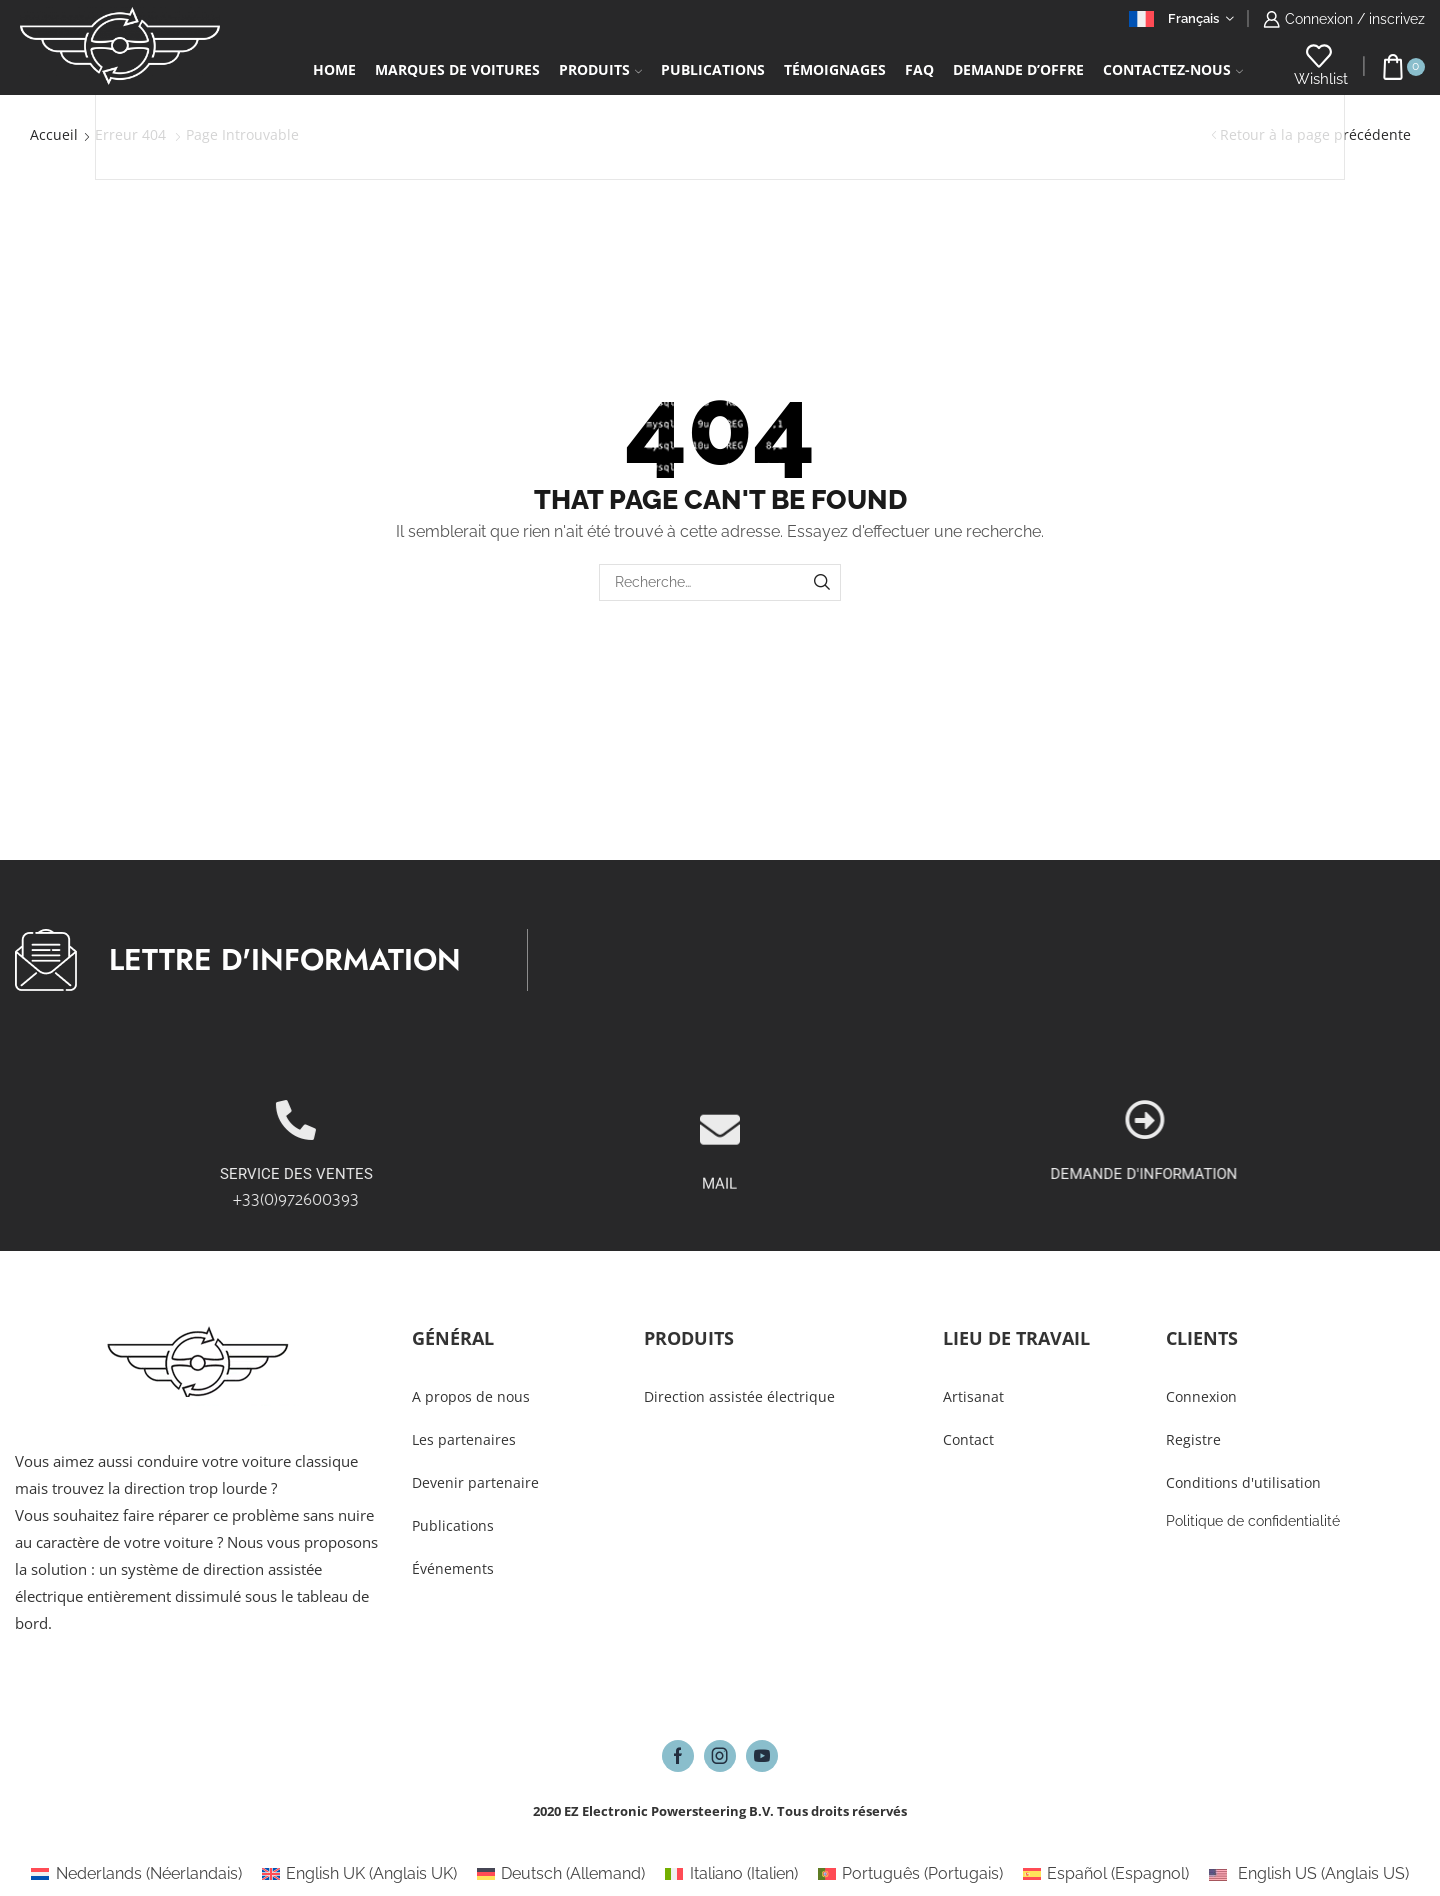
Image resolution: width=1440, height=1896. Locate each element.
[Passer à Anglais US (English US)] (1308, 1874)
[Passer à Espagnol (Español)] (1106, 1874)
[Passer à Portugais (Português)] (910, 1874)
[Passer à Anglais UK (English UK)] (359, 1874)
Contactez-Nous (1173, 69)
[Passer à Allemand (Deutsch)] (561, 1874)
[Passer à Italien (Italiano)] (731, 1874)
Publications (713, 69)
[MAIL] (720, 1202)
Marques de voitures (457, 69)
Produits (600, 69)
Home (334, 69)
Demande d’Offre (1018, 69)
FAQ (919, 69)
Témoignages (835, 69)
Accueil (54, 134)
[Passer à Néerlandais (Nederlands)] (136, 1874)
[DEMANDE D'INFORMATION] (1389, 1120)
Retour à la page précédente (1315, 134)
